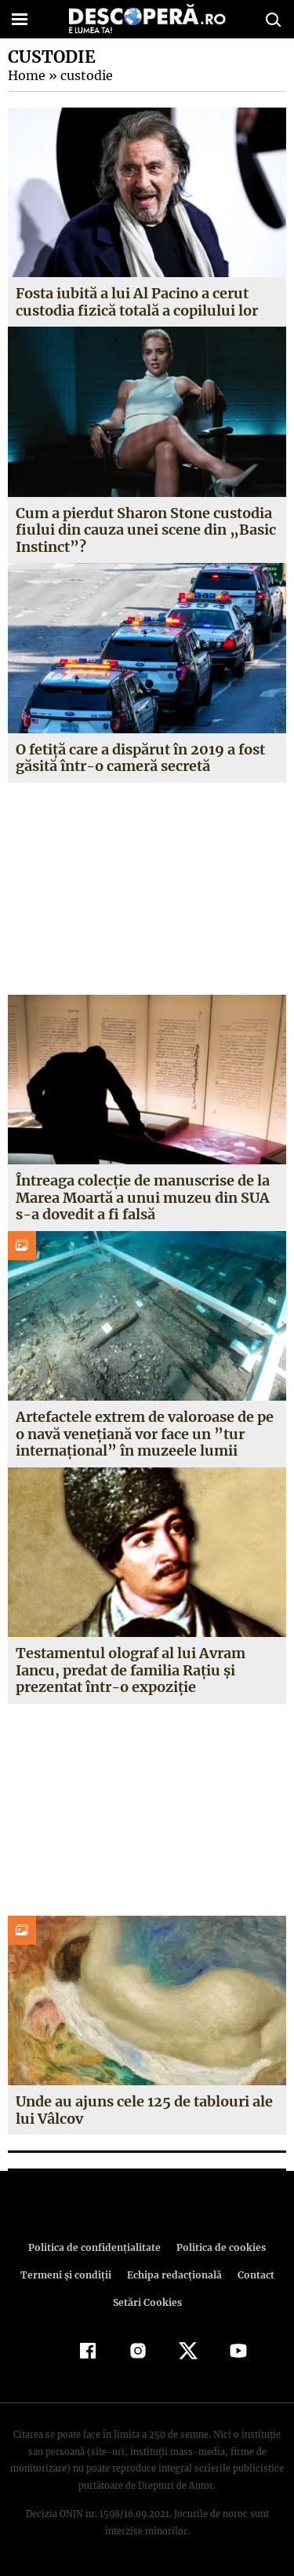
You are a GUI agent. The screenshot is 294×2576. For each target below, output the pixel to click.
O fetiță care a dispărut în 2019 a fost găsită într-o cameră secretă (139, 758)
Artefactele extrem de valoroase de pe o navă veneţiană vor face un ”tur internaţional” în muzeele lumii (145, 1434)
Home (26, 75)
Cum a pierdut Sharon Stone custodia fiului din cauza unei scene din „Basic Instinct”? (145, 530)
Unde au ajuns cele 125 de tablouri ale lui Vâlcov (144, 2110)
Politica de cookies (218, 2247)
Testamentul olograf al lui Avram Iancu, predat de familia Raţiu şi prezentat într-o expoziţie (130, 1670)
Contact (253, 2275)
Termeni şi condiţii (67, 2275)
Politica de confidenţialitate (97, 2247)
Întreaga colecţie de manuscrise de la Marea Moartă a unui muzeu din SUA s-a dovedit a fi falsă (143, 1197)
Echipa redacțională (173, 2275)
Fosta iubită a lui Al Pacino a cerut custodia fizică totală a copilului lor (137, 302)
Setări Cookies (147, 2302)
